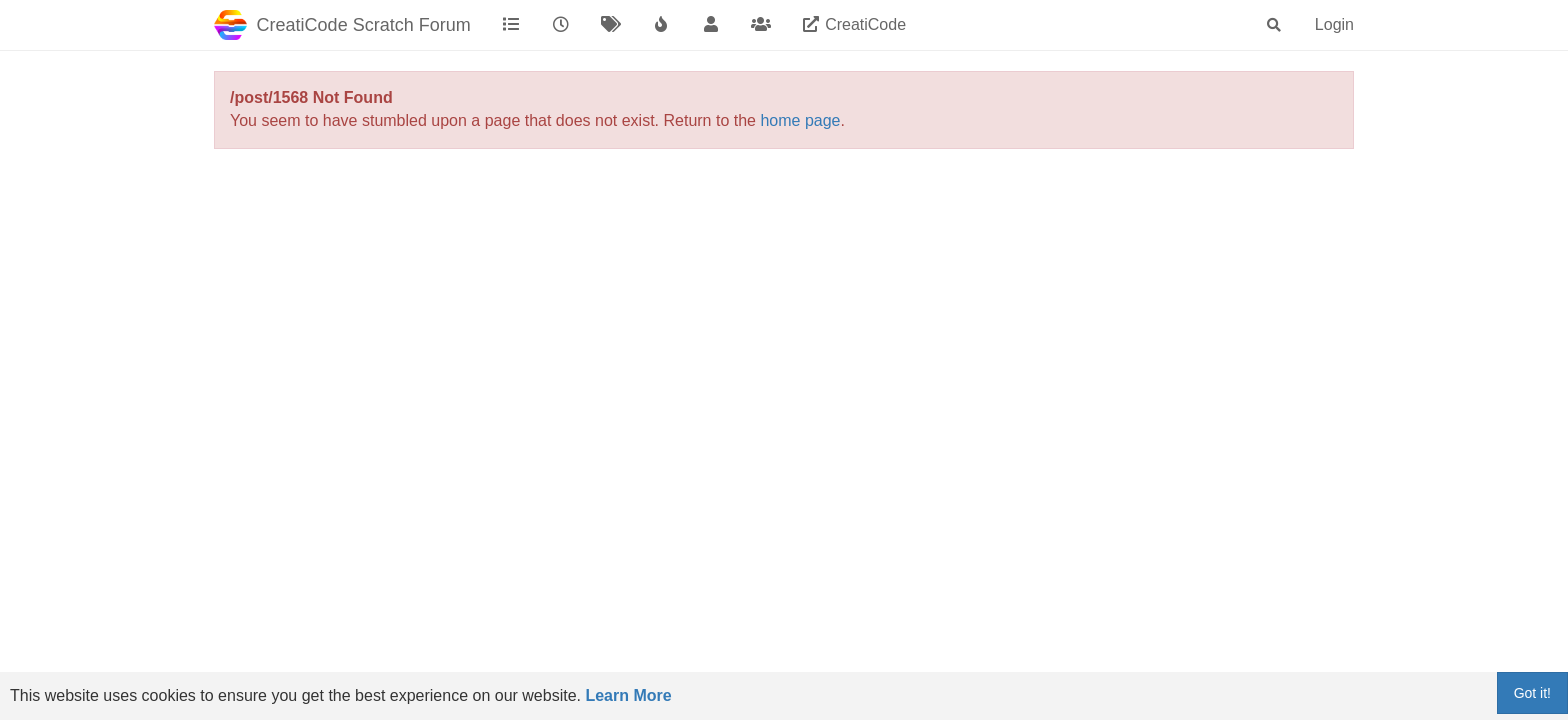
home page (800, 120)
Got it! (1532, 693)
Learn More (628, 695)
